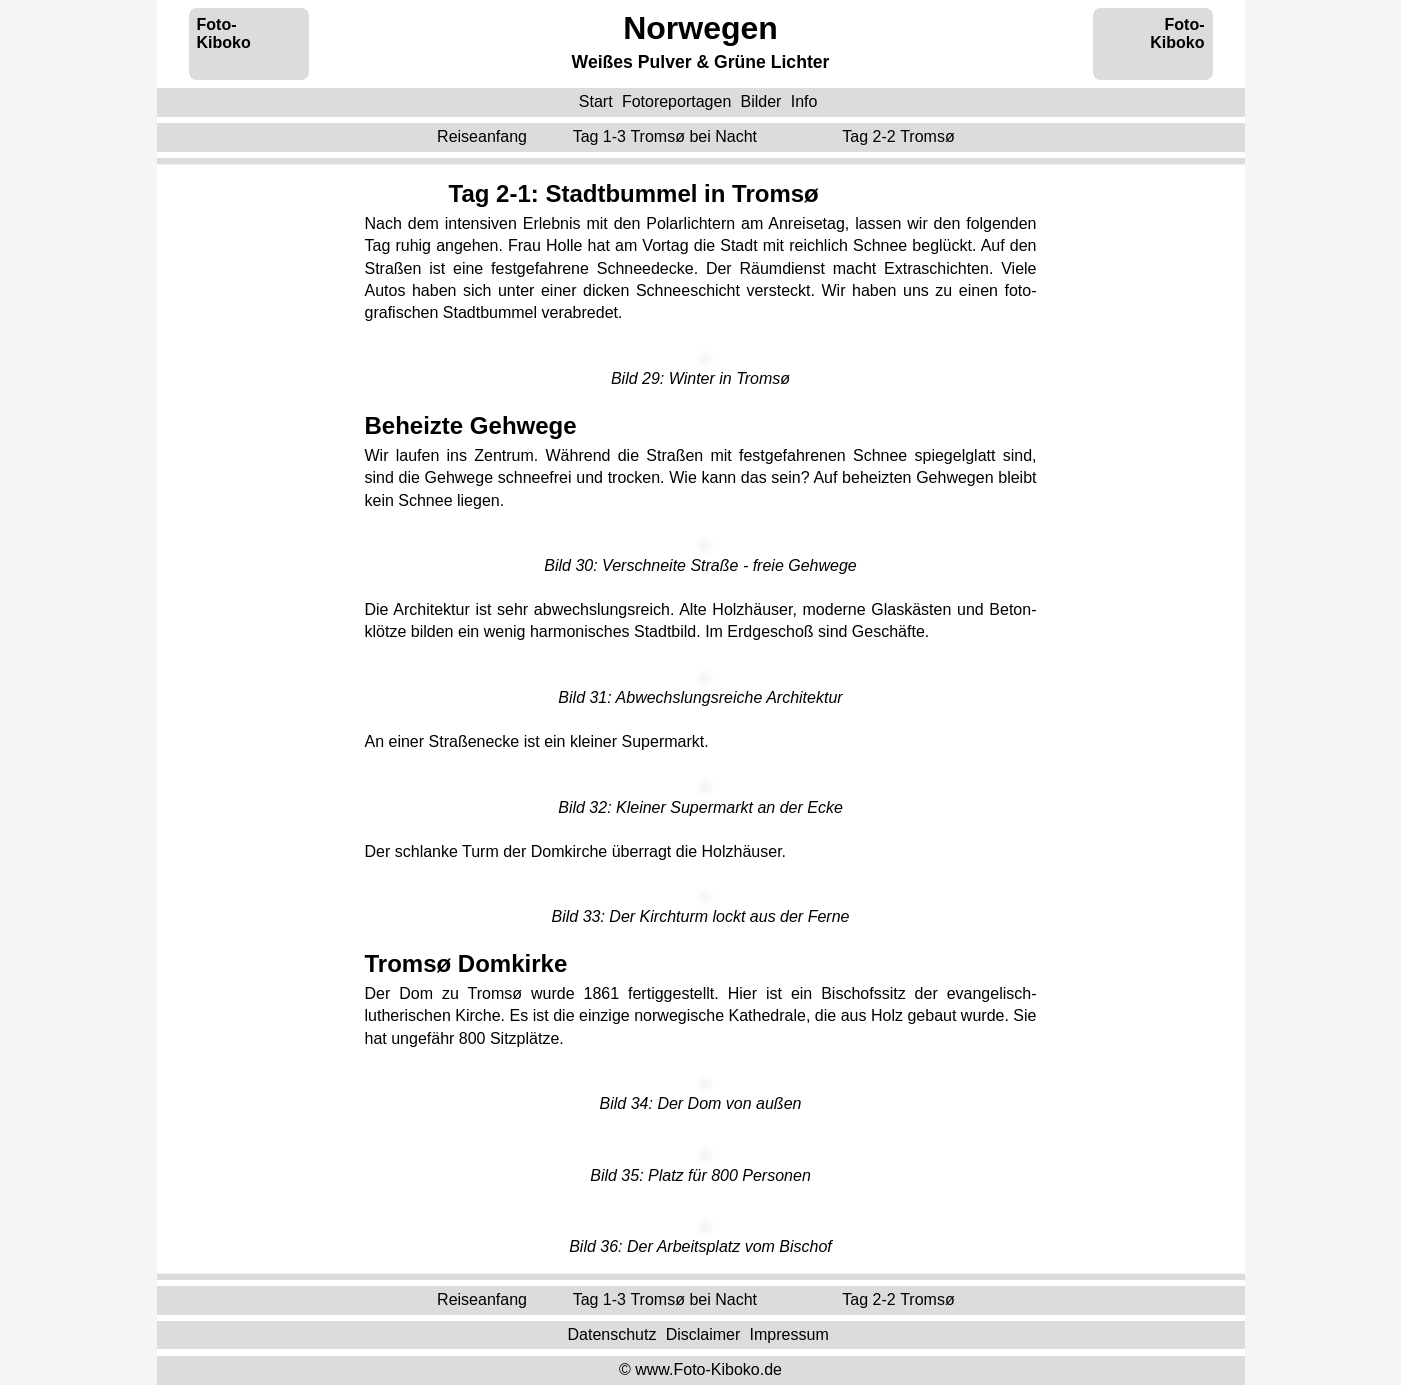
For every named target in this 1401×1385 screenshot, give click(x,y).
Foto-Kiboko (224, 33)
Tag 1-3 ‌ (667, 136)
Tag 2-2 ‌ (900, 136)
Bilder (761, 101)
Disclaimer (703, 1334)
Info (804, 101)
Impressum (789, 1334)
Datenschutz (611, 1334)
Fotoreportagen (676, 101)
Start (596, 101)
